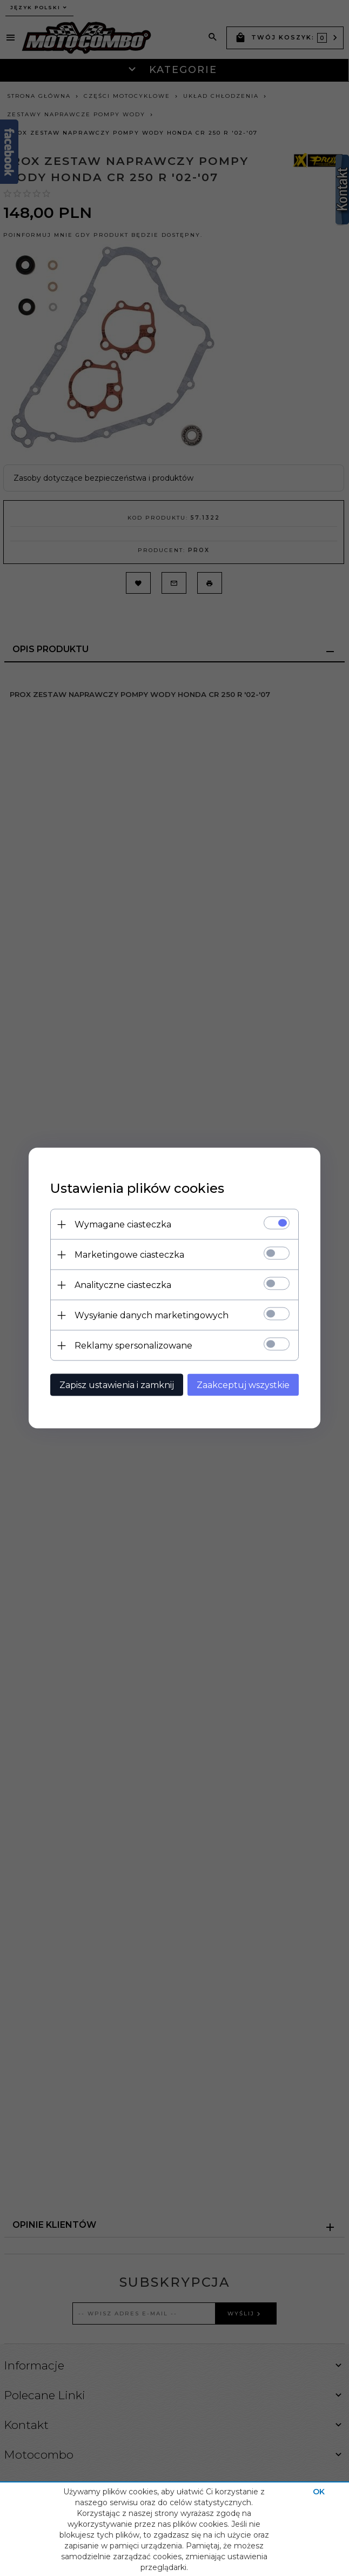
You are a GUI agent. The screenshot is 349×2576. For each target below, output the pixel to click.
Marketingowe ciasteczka (129, 1255)
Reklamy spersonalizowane (133, 1345)
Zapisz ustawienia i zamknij (116, 1385)
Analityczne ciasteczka (123, 1285)
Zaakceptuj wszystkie (243, 1385)
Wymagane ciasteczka (123, 1224)
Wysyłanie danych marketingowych (152, 1315)
